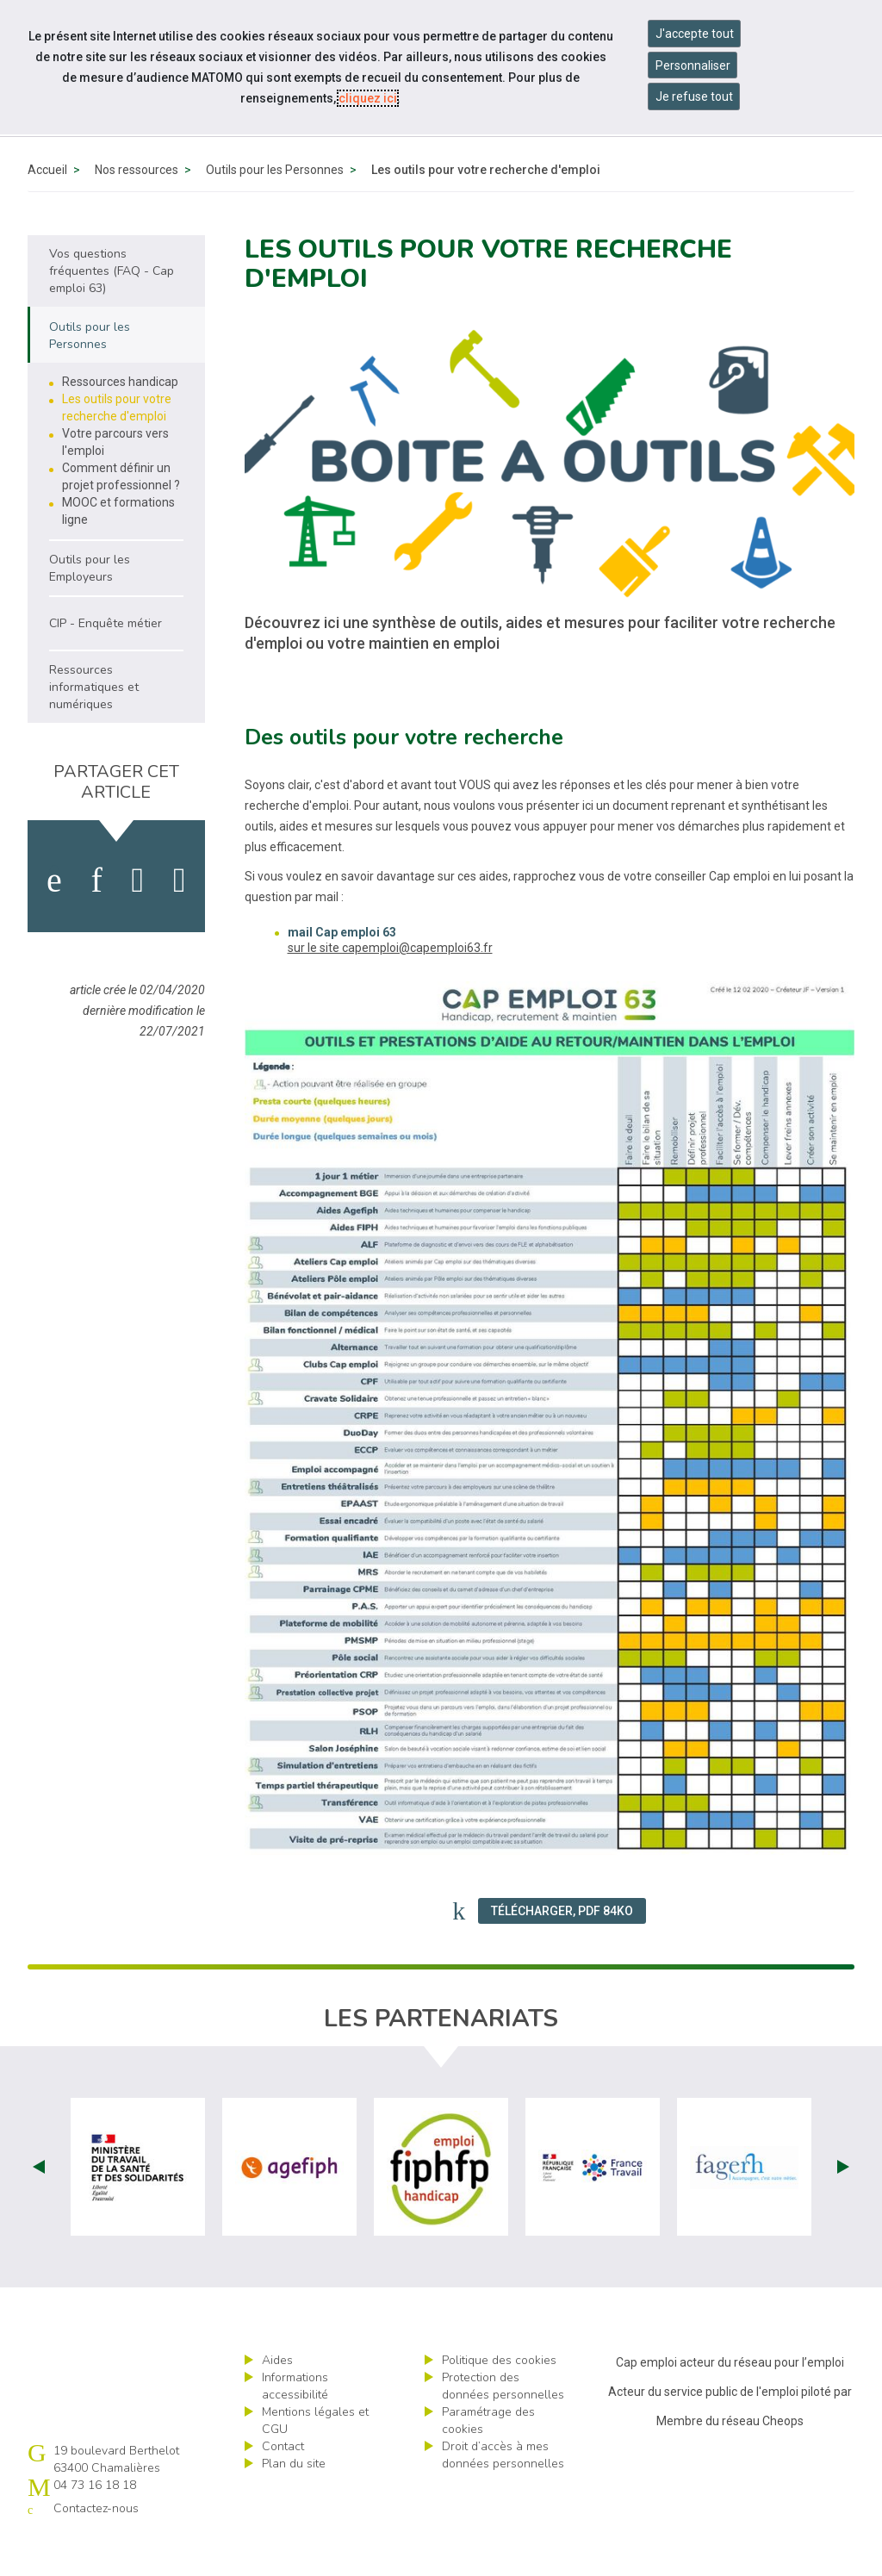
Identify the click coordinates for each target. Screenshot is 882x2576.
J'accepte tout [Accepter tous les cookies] (694, 33)
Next (843, 2206)
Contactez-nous (96, 2548)
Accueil (47, 209)
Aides (277, 2400)
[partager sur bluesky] (180, 920)
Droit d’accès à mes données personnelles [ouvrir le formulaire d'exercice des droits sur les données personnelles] (503, 2494)
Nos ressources (136, 209)
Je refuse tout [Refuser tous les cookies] (694, 96)
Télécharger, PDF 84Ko (562, 1950)
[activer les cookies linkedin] (96, 920)
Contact (283, 2486)
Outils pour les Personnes (275, 209)
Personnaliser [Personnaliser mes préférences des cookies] (692, 65)
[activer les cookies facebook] (54, 920)
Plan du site (294, 2503)
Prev (39, 2206)
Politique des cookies (499, 2400)
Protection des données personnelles (503, 2425)
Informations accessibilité (295, 2425)
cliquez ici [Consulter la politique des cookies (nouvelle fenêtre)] (368, 98)
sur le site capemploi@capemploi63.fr (390, 987)
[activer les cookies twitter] (138, 920)
